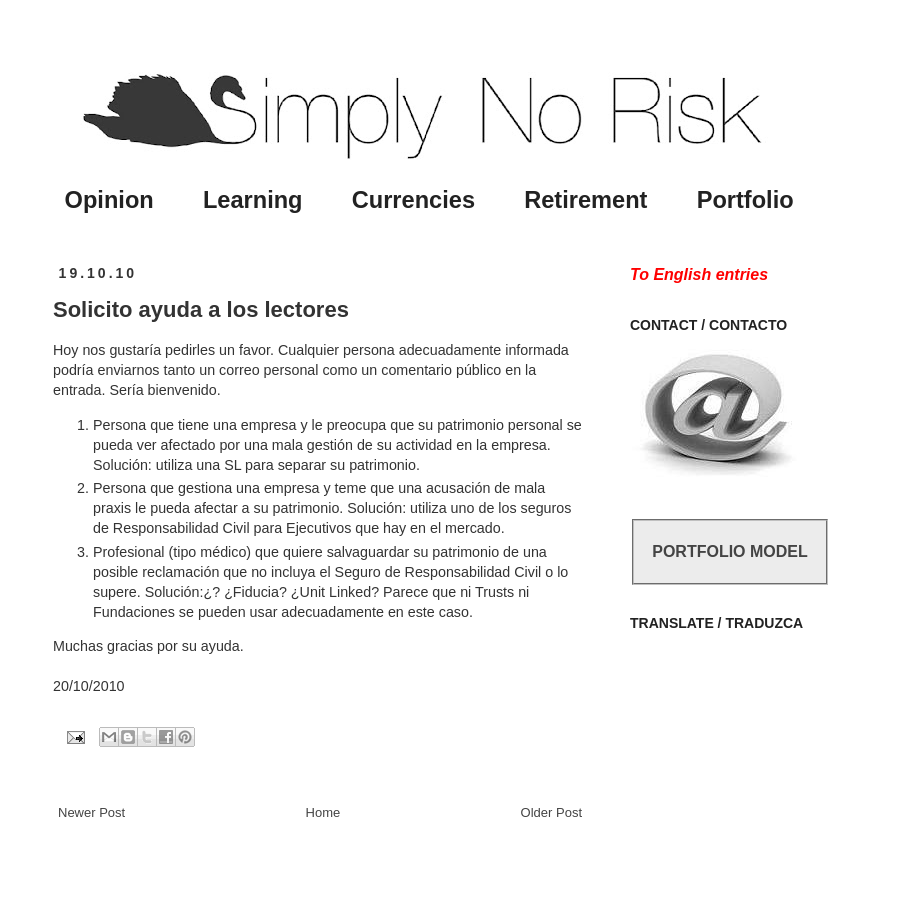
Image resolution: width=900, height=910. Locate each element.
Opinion (109, 200)
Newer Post (91, 812)
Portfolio (745, 200)
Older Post (551, 812)
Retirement (585, 200)
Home (323, 812)
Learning (253, 200)
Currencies (413, 200)
